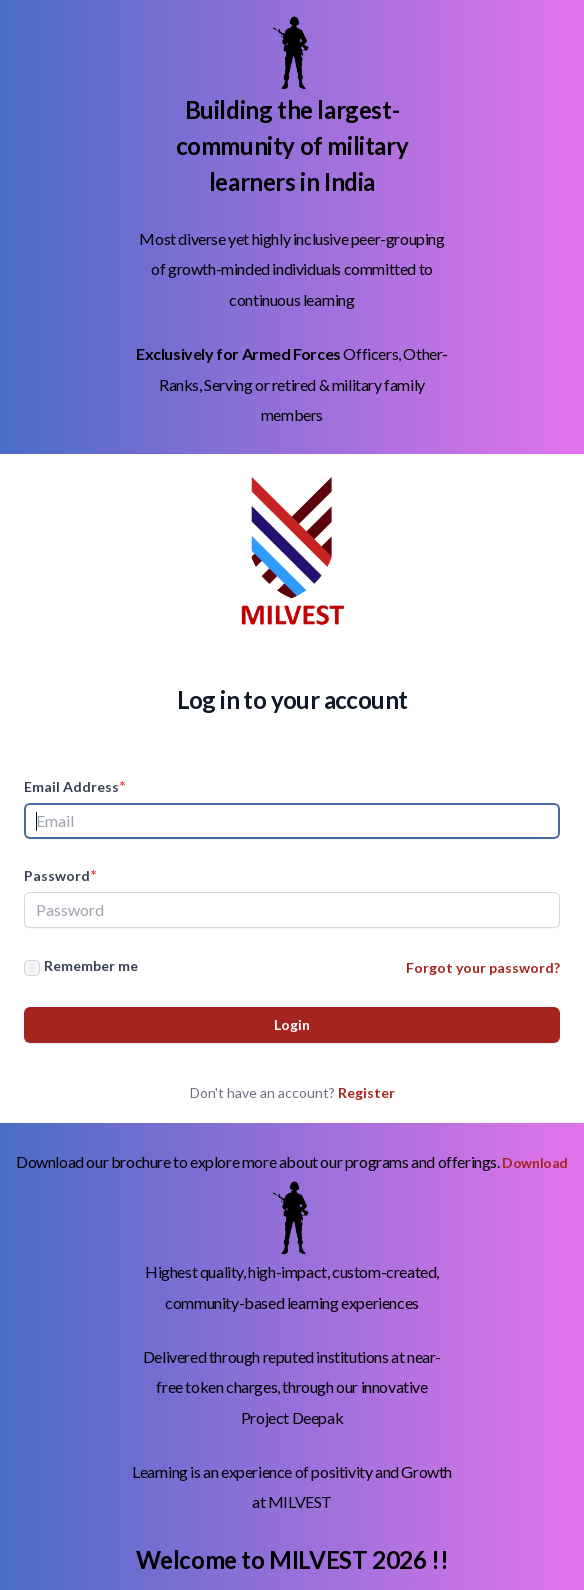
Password (60, 874)
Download (535, 1162)
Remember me (91, 965)
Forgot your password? (483, 967)
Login (292, 1024)
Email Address (75, 785)
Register (366, 1092)
